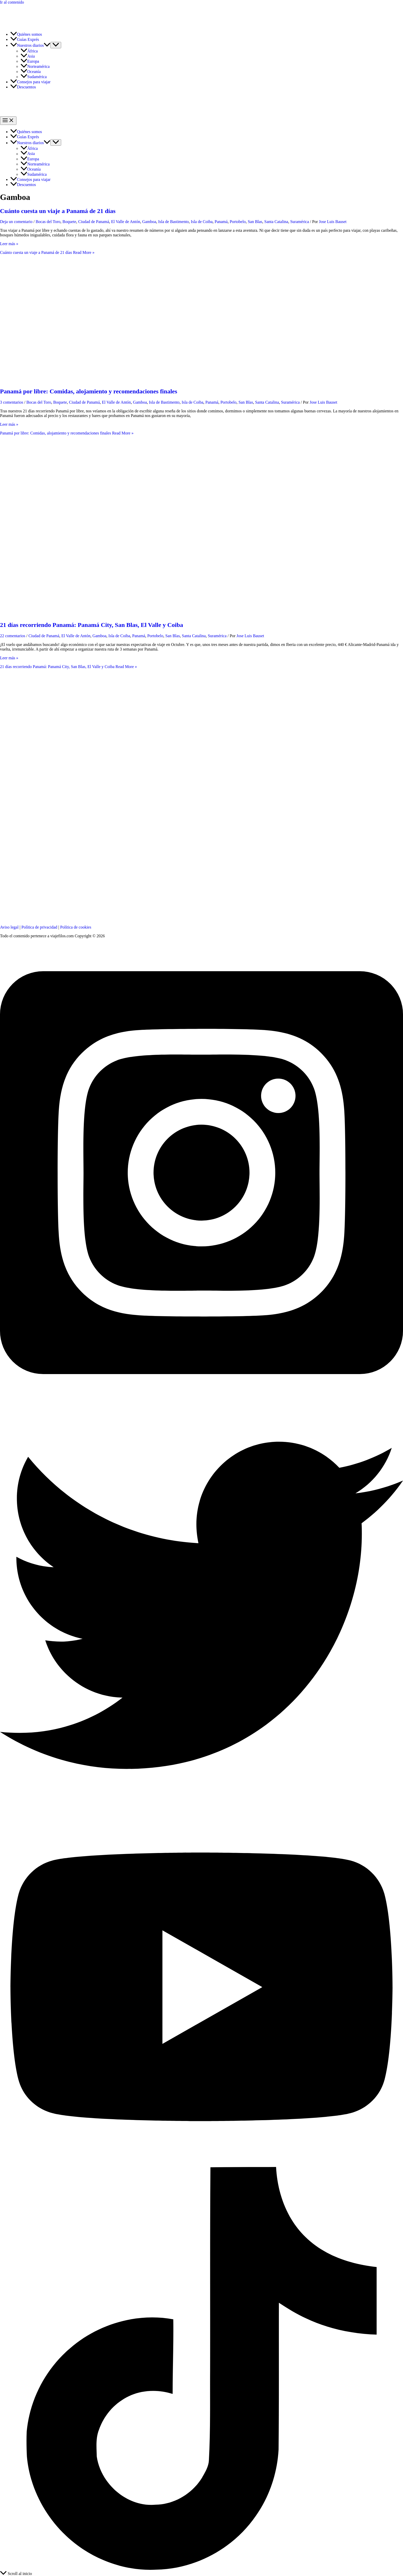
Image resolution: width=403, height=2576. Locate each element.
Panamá (221, 221)
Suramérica (299, 221)
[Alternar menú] (55, 45)
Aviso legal (9, 927)
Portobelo (238, 221)
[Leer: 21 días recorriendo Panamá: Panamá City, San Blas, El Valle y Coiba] (131, 869)
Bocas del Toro (48, 221)
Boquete (69, 221)
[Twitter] (201, 1805)
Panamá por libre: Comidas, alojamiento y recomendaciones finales (88, 391)
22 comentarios (12, 636)
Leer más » (9, 244)
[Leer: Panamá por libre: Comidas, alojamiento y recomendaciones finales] (131, 614)
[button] (47, 45)
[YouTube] (201, 2164)
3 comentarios (11, 402)
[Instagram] (201, 1401)
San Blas (255, 221)
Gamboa (149, 221)
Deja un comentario (16, 221)
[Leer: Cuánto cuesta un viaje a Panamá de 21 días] (82, 380)
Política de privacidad (39, 927)
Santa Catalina (276, 221)
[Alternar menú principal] (8, 120)
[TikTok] (201, 2568)
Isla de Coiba (202, 221)
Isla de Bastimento (173, 221)
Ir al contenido (12, 2)
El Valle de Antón (125, 221)
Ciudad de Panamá (93, 221)
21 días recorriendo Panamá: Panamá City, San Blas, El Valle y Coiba (91, 625)
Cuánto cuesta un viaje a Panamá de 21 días (57, 211)
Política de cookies (75, 927)
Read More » (47, 252)
